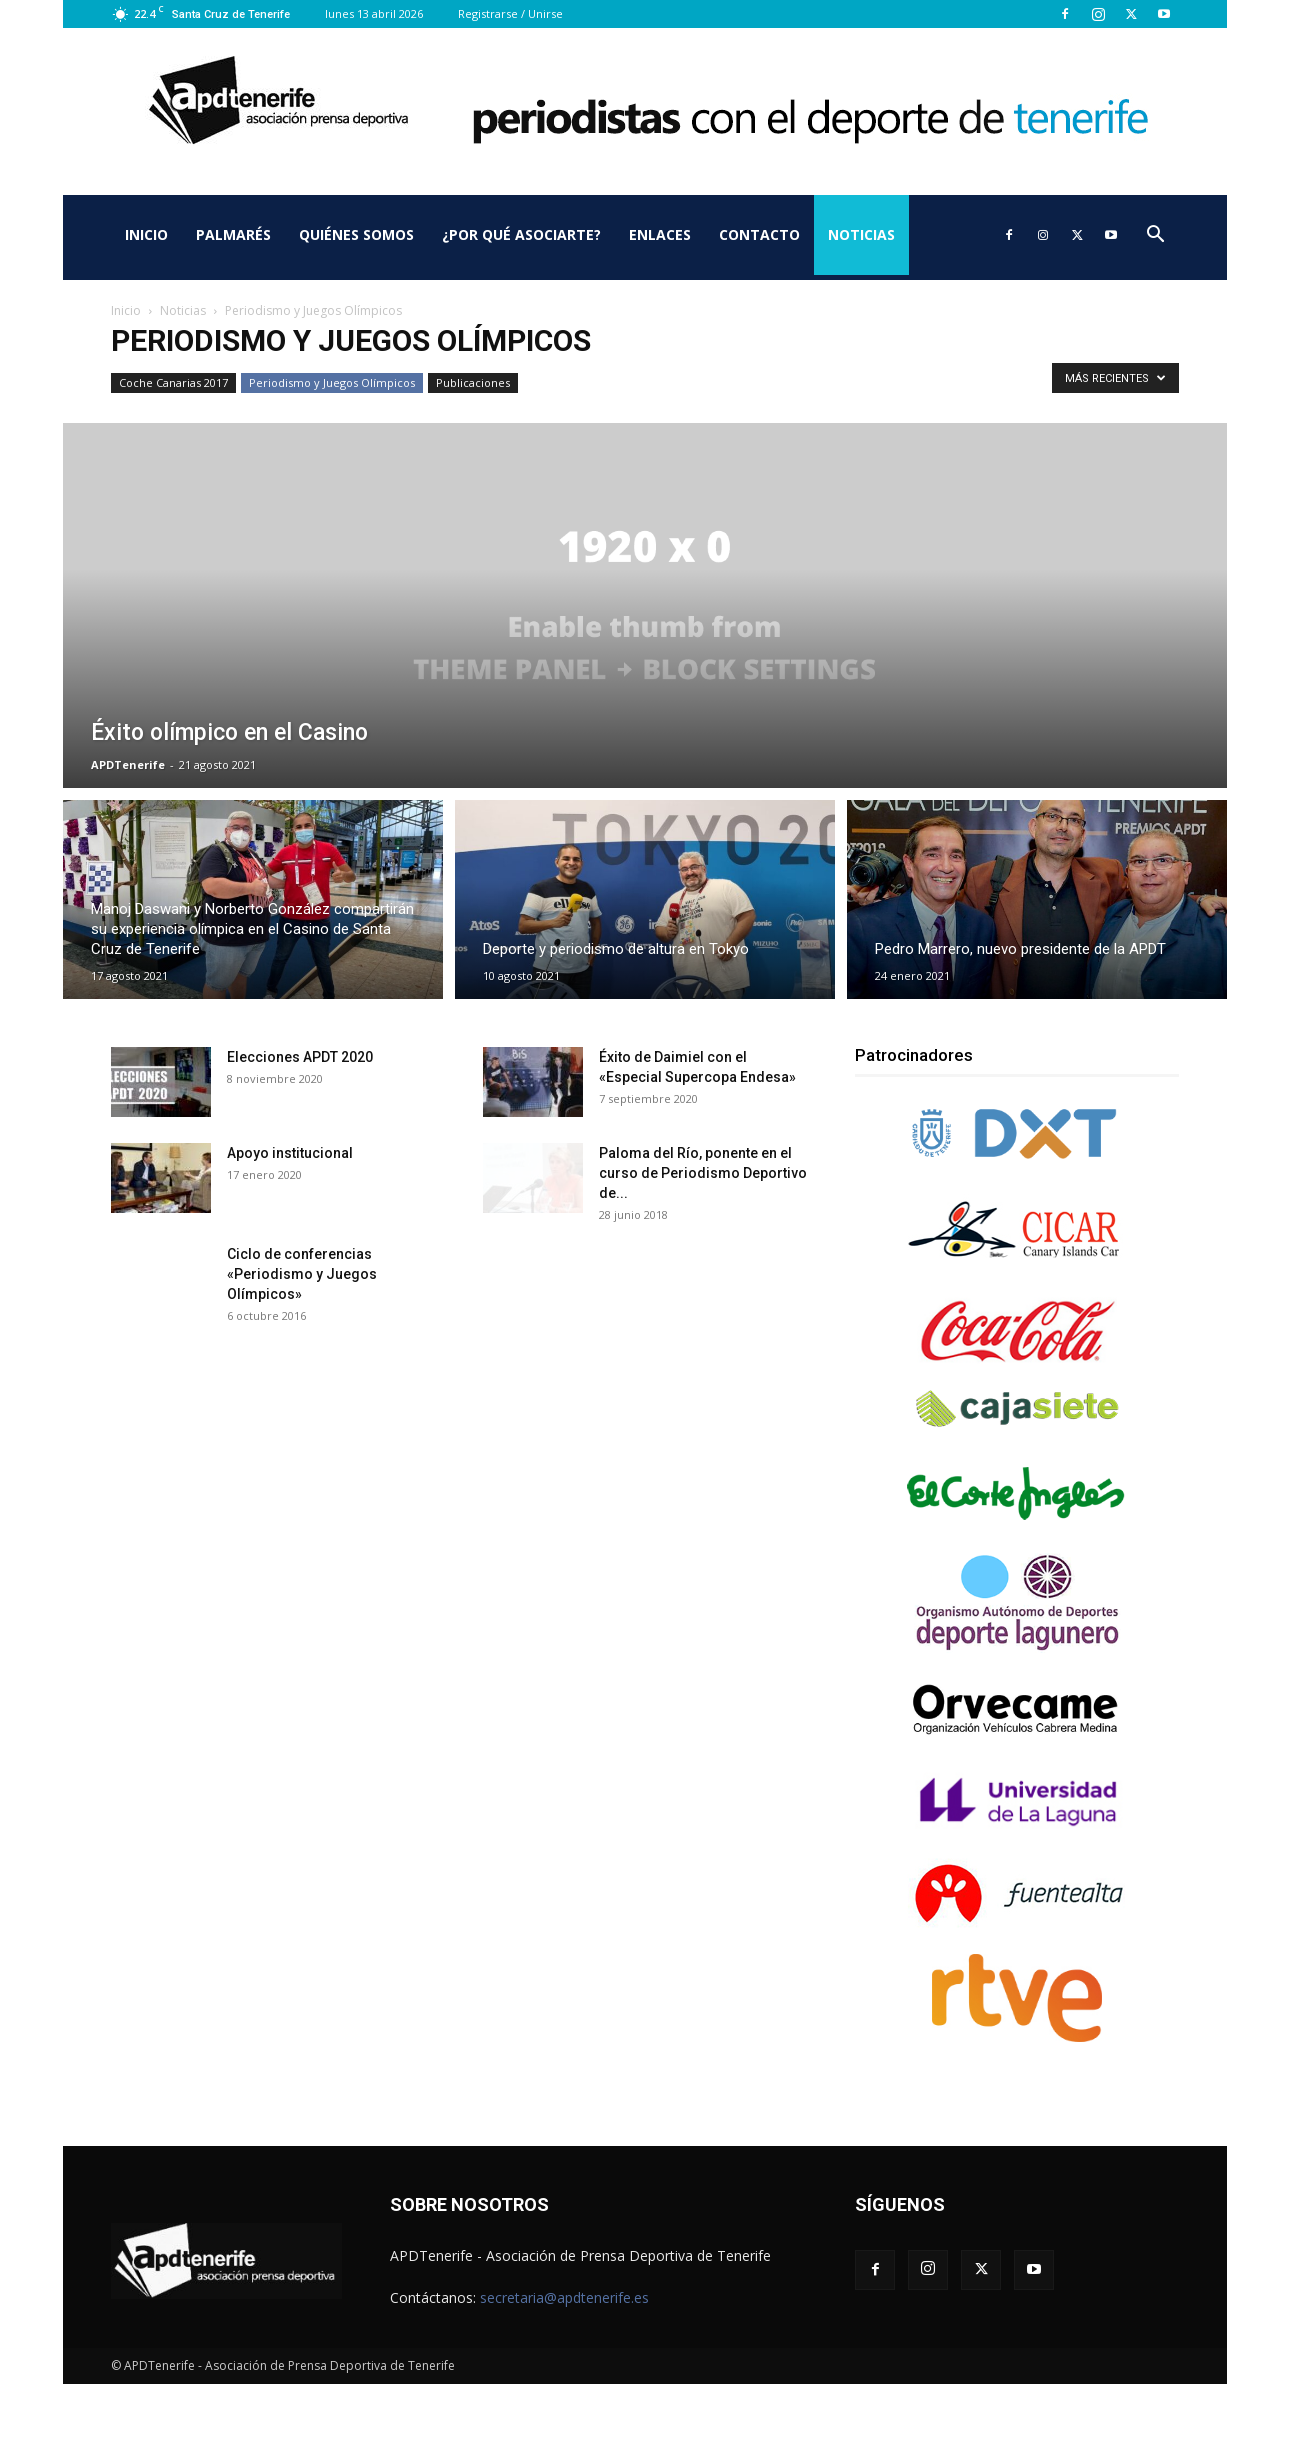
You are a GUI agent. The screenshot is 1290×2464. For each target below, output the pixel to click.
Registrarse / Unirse (510, 13)
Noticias (861, 234)
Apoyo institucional (290, 1153)
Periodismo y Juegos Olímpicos (332, 382)
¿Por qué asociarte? (521, 234)
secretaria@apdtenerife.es (564, 2297)
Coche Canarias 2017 (173, 382)
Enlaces (660, 234)
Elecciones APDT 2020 (300, 1057)
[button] (1155, 236)
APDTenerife (128, 764)
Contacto (759, 234)
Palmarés (233, 234)
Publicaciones (473, 382)
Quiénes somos (356, 234)
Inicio (146, 234)
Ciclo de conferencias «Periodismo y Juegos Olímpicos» (302, 1274)
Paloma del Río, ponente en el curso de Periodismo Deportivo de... (703, 1173)
